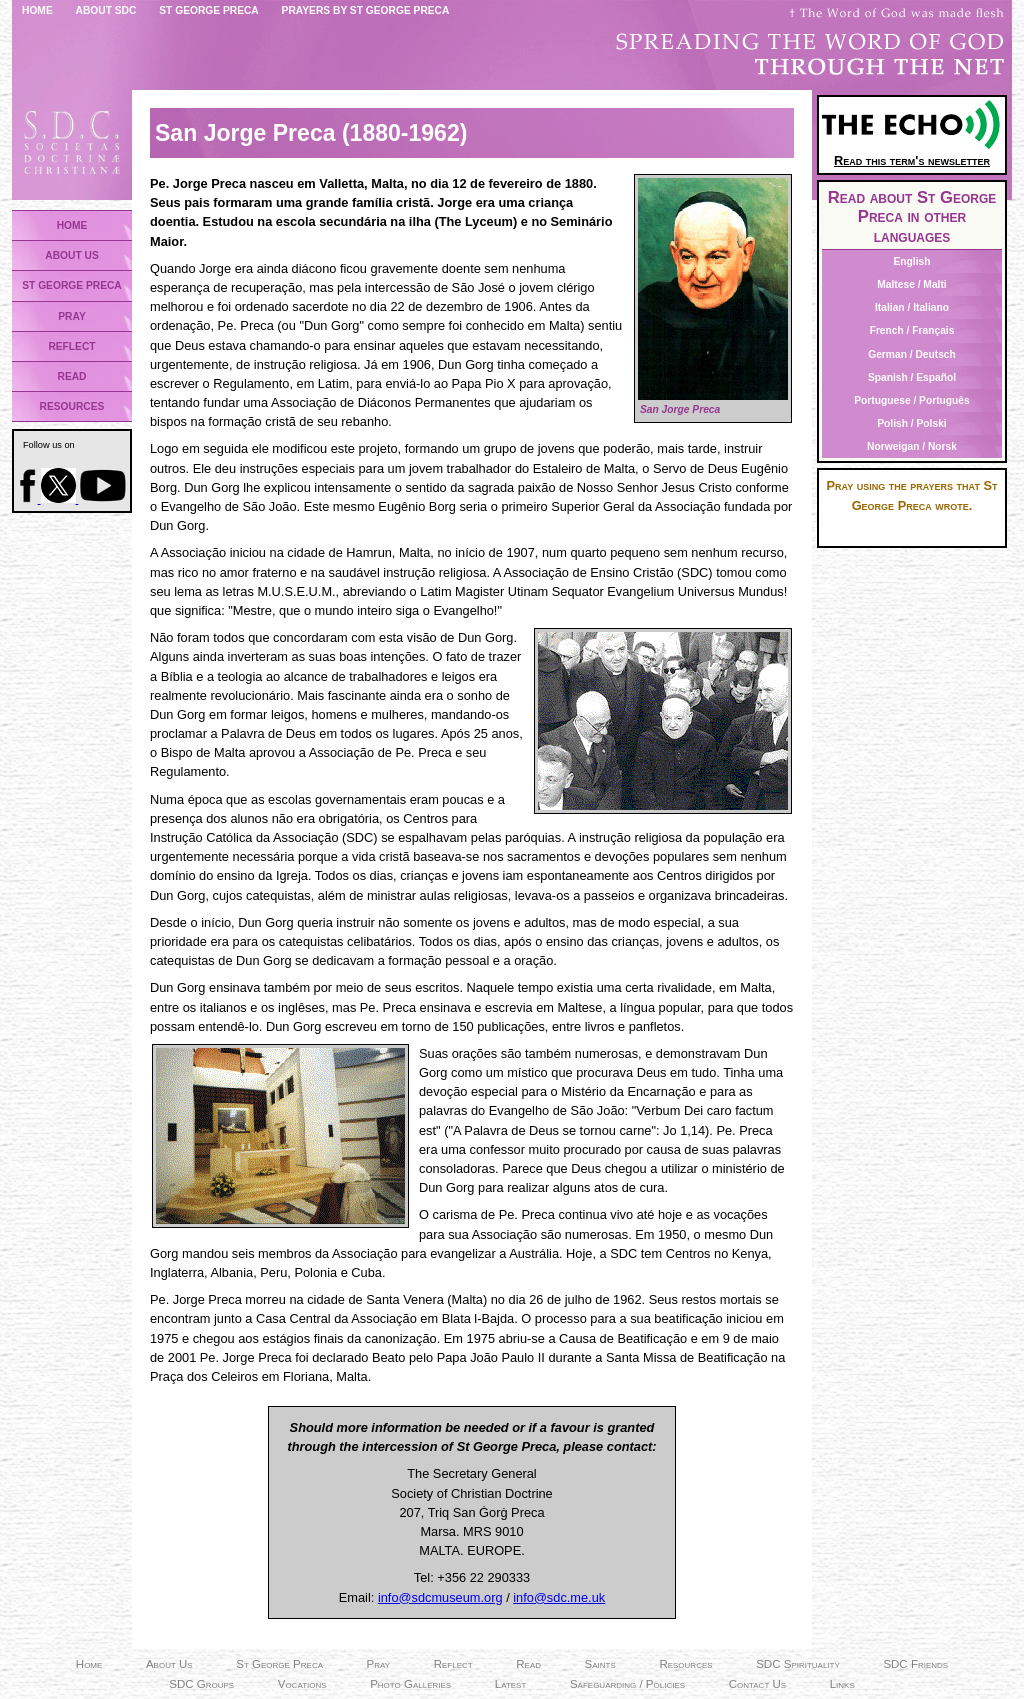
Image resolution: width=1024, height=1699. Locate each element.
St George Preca (209, 10)
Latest (511, 1684)
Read (528, 1664)
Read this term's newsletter (912, 153)
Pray (379, 1664)
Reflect (453, 1664)
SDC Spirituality (798, 1664)
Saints (600, 1664)
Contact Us (757, 1684)
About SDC (106, 10)
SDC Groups (201, 1684)
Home (37, 10)
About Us (169, 1664)
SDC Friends (915, 1664)
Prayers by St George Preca (366, 10)
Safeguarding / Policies (627, 1684)
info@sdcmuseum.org (440, 1597)
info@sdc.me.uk (559, 1597)
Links (842, 1684)
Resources (685, 1664)
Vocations (302, 1684)
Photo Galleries (410, 1684)
